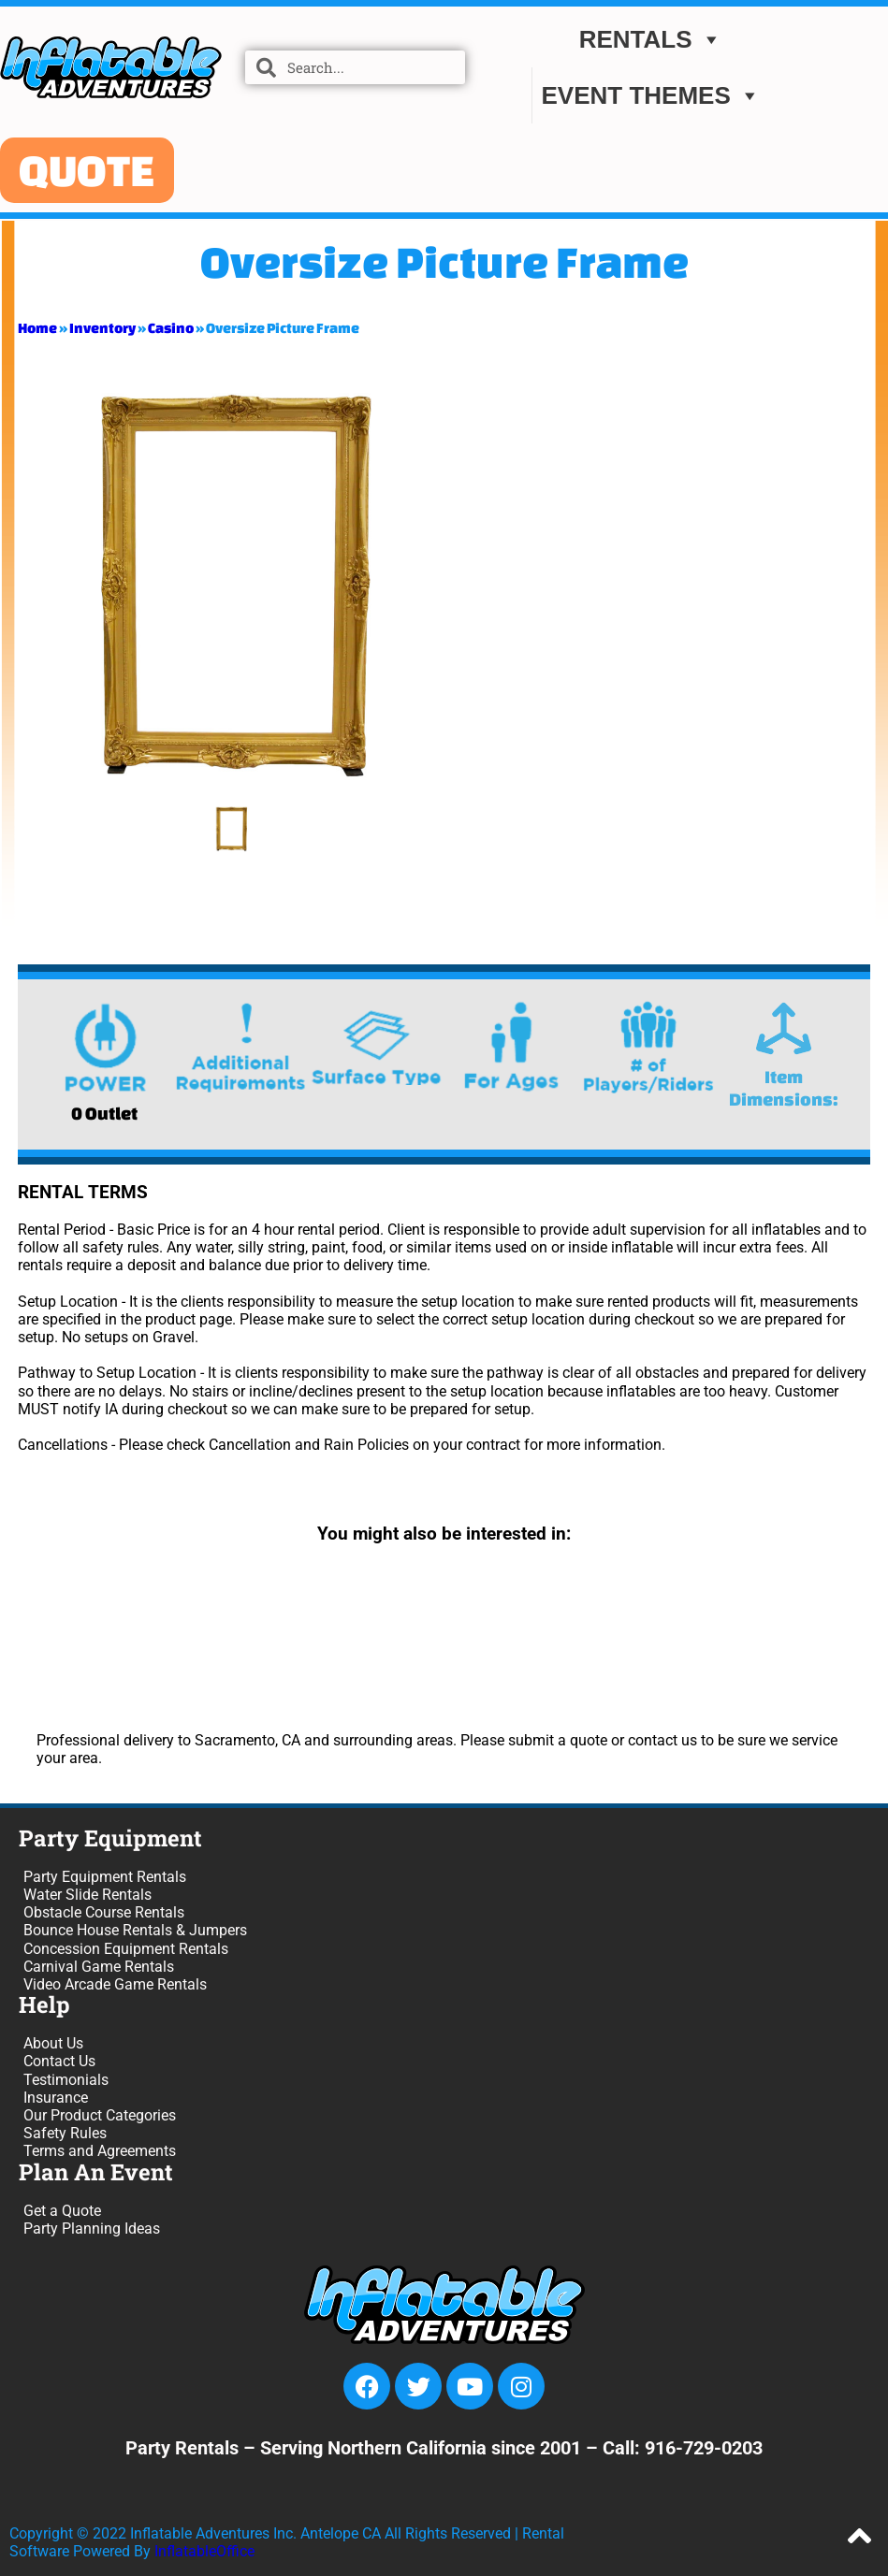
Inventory (102, 328)
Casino (171, 328)
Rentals (650, 40)
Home (37, 328)
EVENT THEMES (651, 96)
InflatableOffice (204, 2551)
